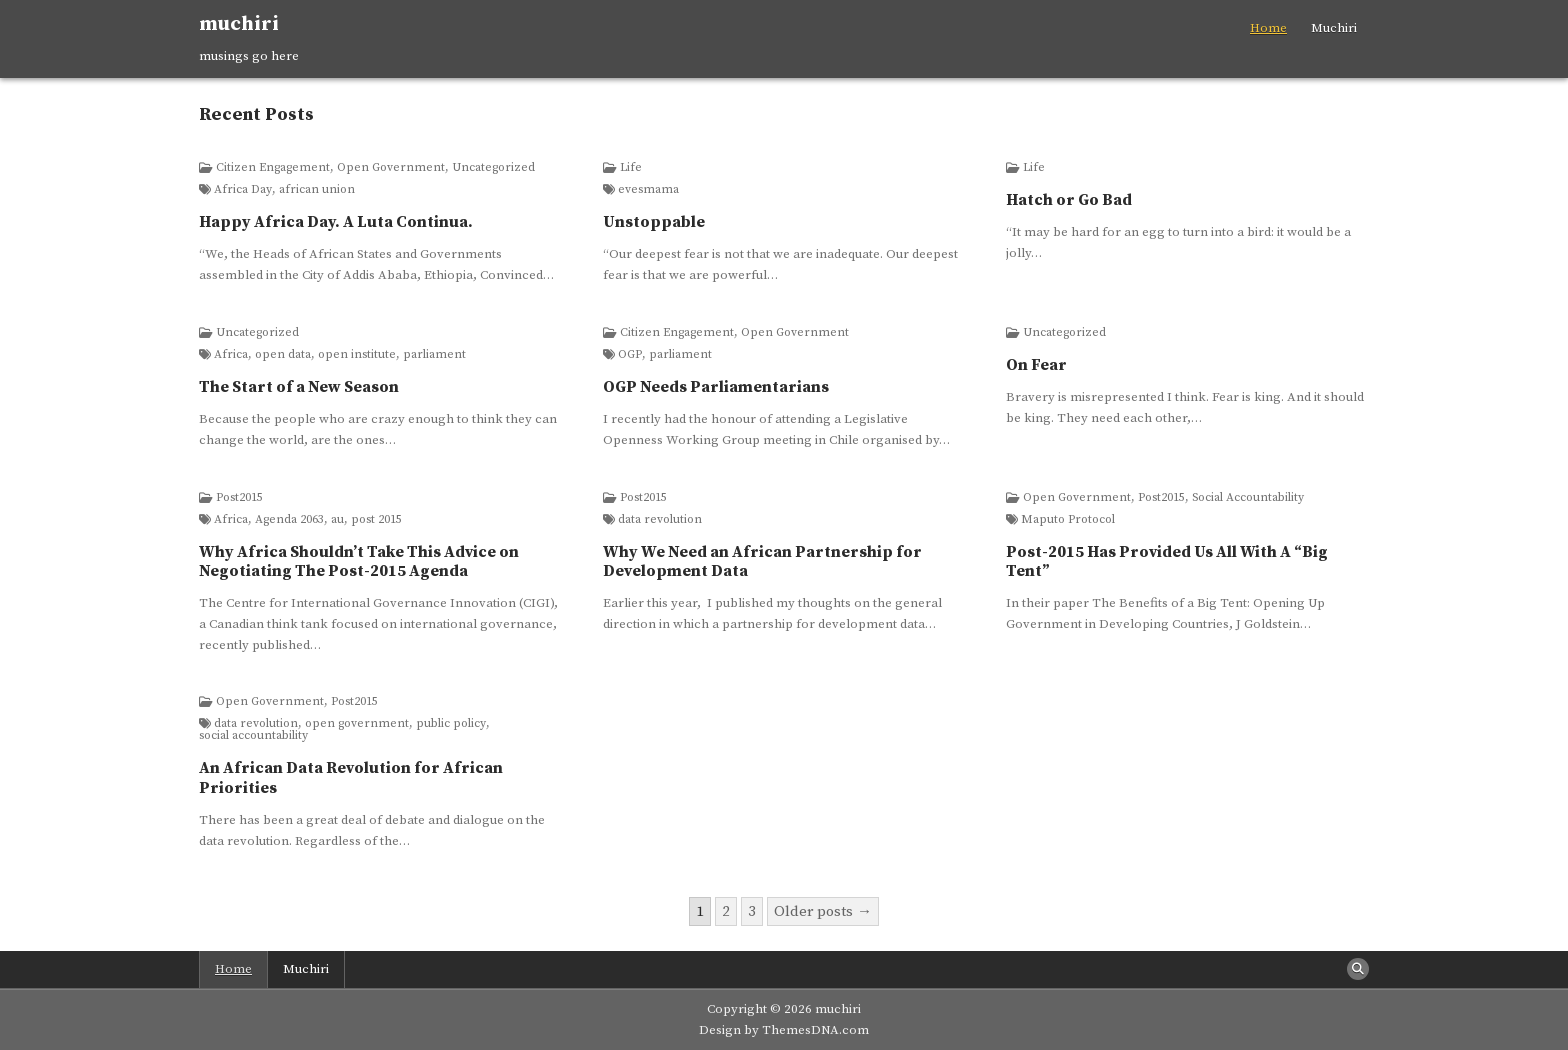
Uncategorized (493, 168)
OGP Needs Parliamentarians (716, 387)
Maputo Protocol (1068, 520)
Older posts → (823, 911)
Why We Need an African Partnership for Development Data (762, 561)
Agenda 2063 (289, 520)
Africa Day (243, 190)
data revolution (660, 520)
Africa (231, 355)
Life (631, 168)
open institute (357, 355)
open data (283, 355)
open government (357, 724)
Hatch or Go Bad (1069, 200)
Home (1268, 28)
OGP (630, 355)
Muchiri (1334, 28)
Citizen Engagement (273, 168)
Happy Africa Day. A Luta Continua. (336, 222)
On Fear (1036, 365)
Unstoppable (654, 222)
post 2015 (376, 520)
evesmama (648, 190)
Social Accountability (1248, 498)
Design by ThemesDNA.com (784, 1030)
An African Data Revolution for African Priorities (351, 777)
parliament (434, 355)
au (337, 520)
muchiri (239, 24)
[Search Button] (1358, 969)
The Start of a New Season (299, 387)
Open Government (391, 168)
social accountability (253, 736)
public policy (451, 724)
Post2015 (239, 498)
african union (317, 190)
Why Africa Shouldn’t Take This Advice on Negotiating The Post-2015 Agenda (359, 561)
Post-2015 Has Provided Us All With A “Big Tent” (1167, 561)
